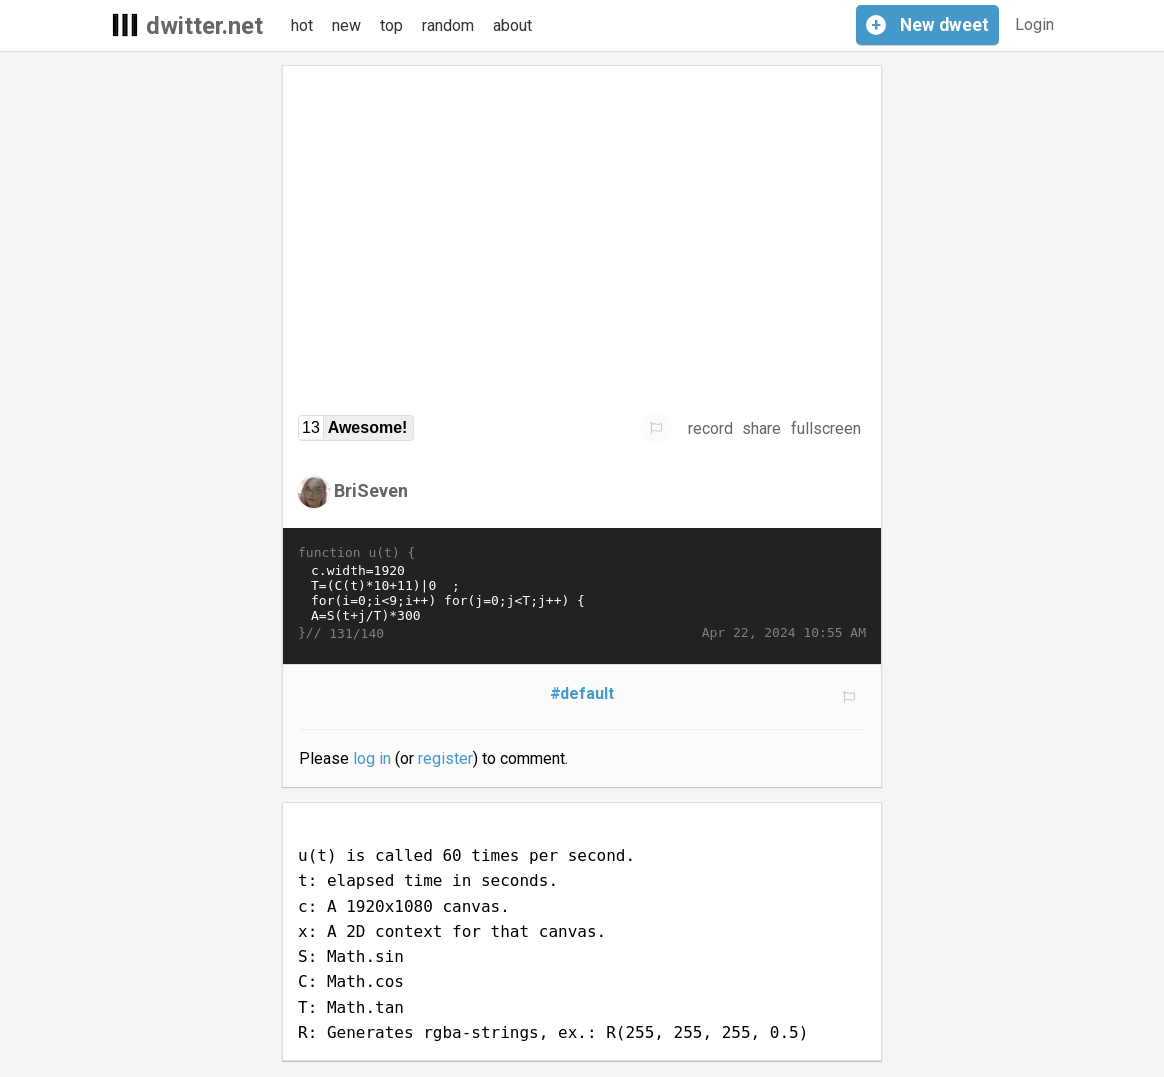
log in (372, 758)
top (391, 25)
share (761, 428)
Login (1034, 24)
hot (302, 25)
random (448, 25)
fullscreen (826, 428)
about (512, 25)
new (346, 25)
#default (582, 693)
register (445, 758)
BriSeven (371, 490)
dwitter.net (204, 26)
